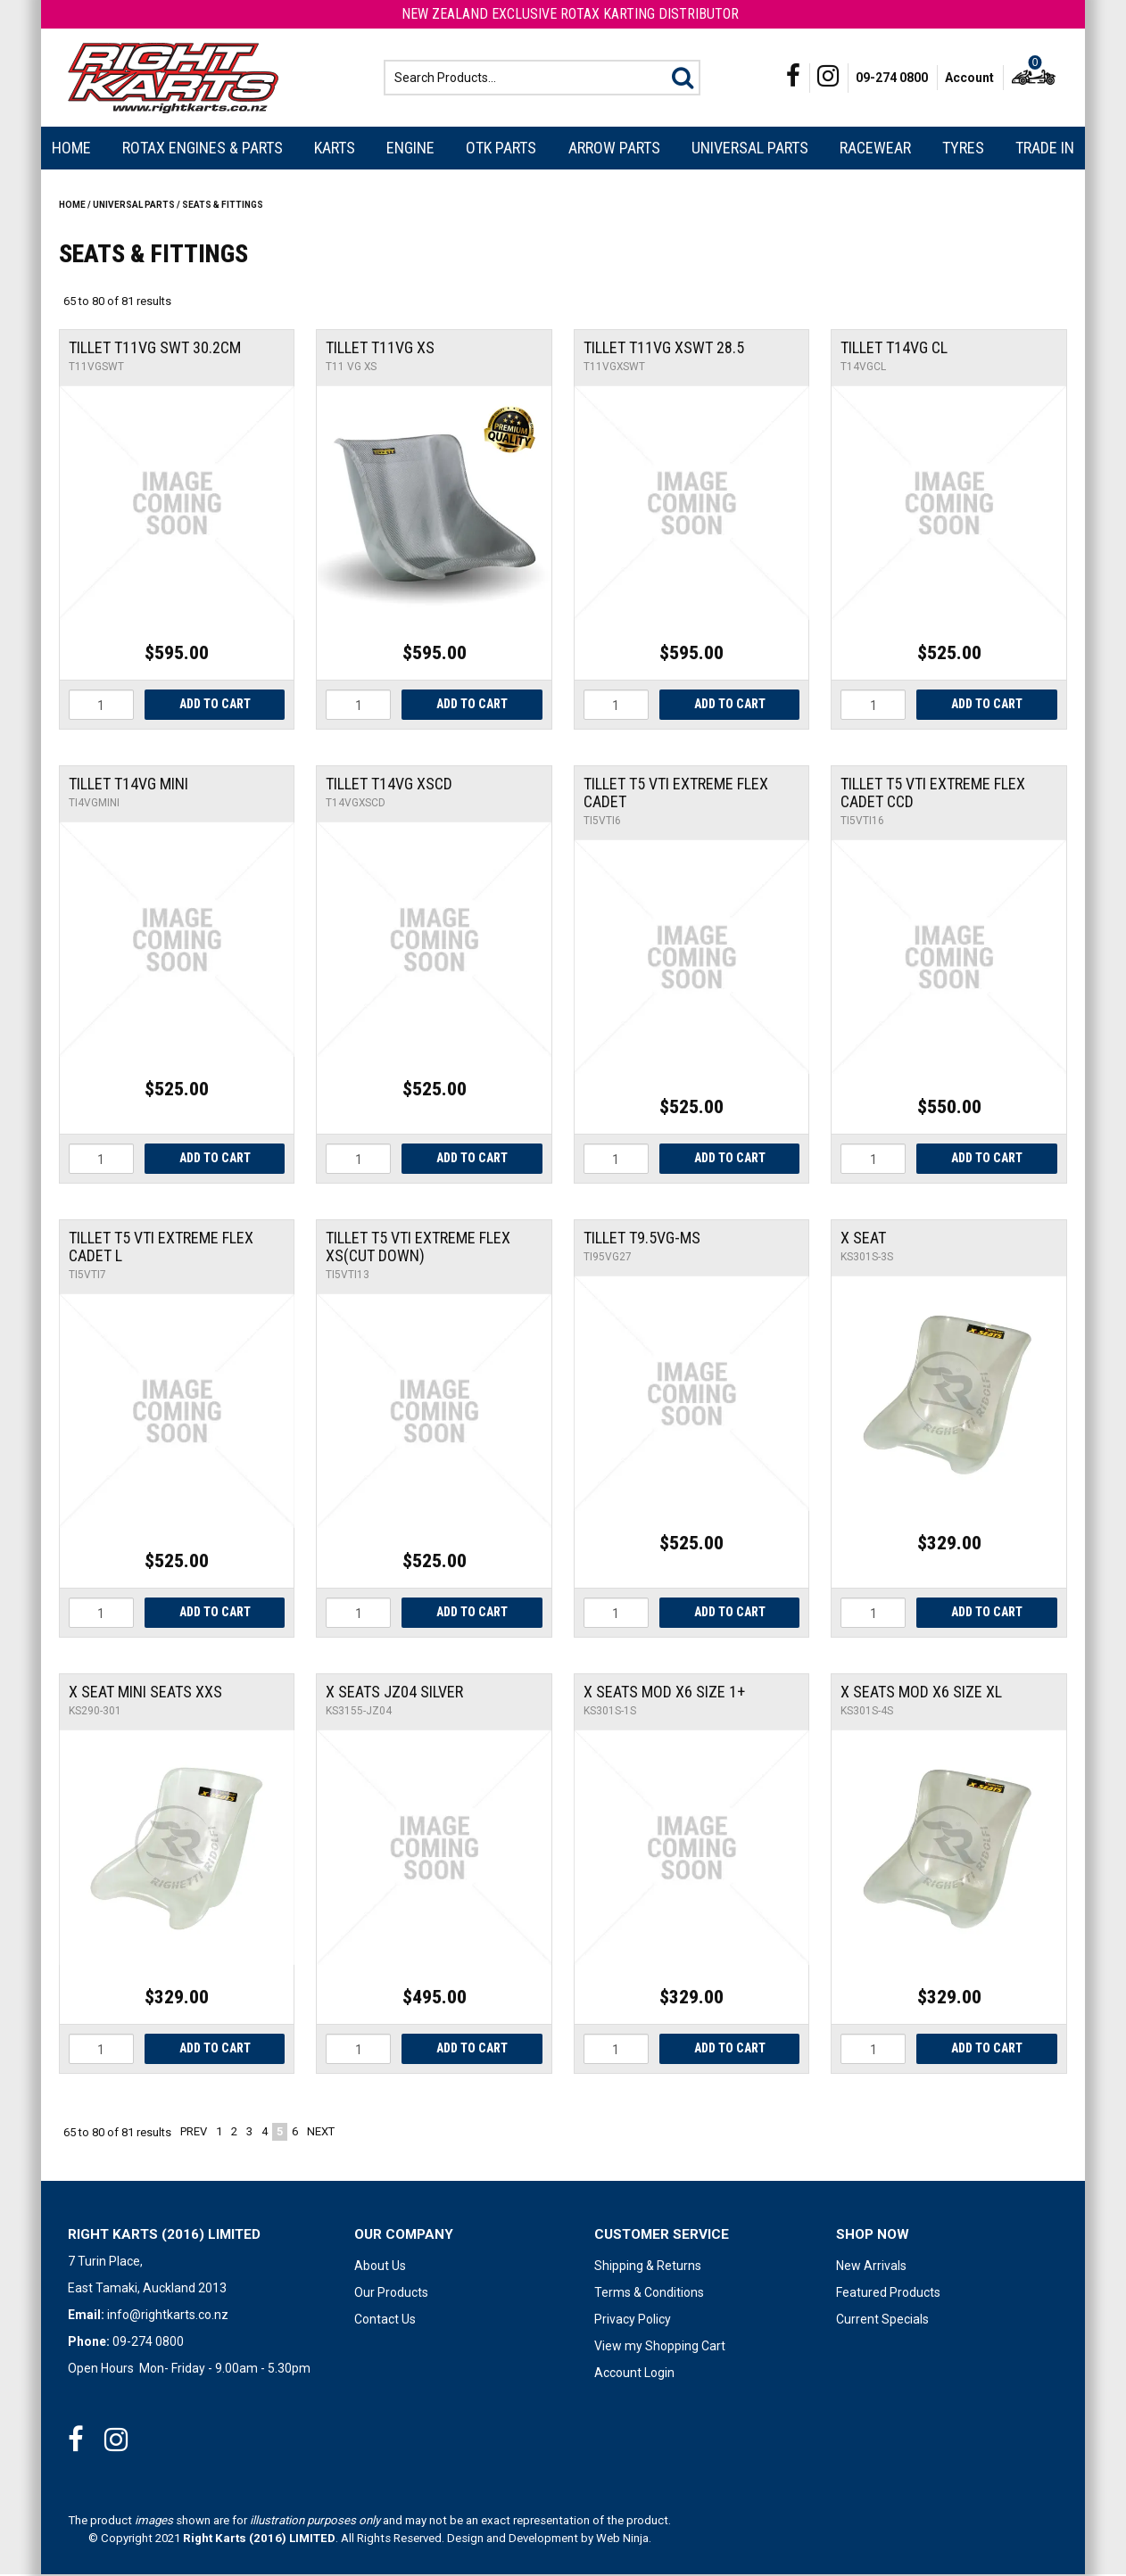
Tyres (963, 149)
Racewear (875, 149)
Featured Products (888, 2294)
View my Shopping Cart (659, 2348)
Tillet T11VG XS (380, 349)
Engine (410, 149)
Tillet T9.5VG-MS (642, 1239)
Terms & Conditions (649, 2294)
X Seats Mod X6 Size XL (921, 1693)
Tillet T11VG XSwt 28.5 (664, 349)
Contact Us (385, 2321)
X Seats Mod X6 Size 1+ (664, 1693)
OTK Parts (501, 149)
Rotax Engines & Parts (202, 149)
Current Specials (882, 2321)
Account (969, 78)
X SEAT (863, 1239)
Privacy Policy (632, 2321)
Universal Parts (749, 149)
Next (321, 2133)
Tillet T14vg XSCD (389, 785)
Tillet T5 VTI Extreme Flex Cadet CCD (932, 794)
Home (71, 149)
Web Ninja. (623, 2540)
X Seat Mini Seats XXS (145, 1693)
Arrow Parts (614, 149)
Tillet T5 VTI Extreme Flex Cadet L (161, 1248)
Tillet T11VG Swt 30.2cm (155, 349)
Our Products (391, 2294)
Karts (334, 149)
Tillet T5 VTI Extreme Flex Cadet (676, 794)
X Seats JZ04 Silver (394, 1693)
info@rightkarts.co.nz (167, 2316)
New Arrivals (871, 2267)
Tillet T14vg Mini (128, 785)
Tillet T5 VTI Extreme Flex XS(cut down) (418, 1248)
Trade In (1044, 149)
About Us (380, 2267)
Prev (193, 2133)
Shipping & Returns (647, 2267)
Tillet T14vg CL (894, 349)
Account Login (634, 2374)
